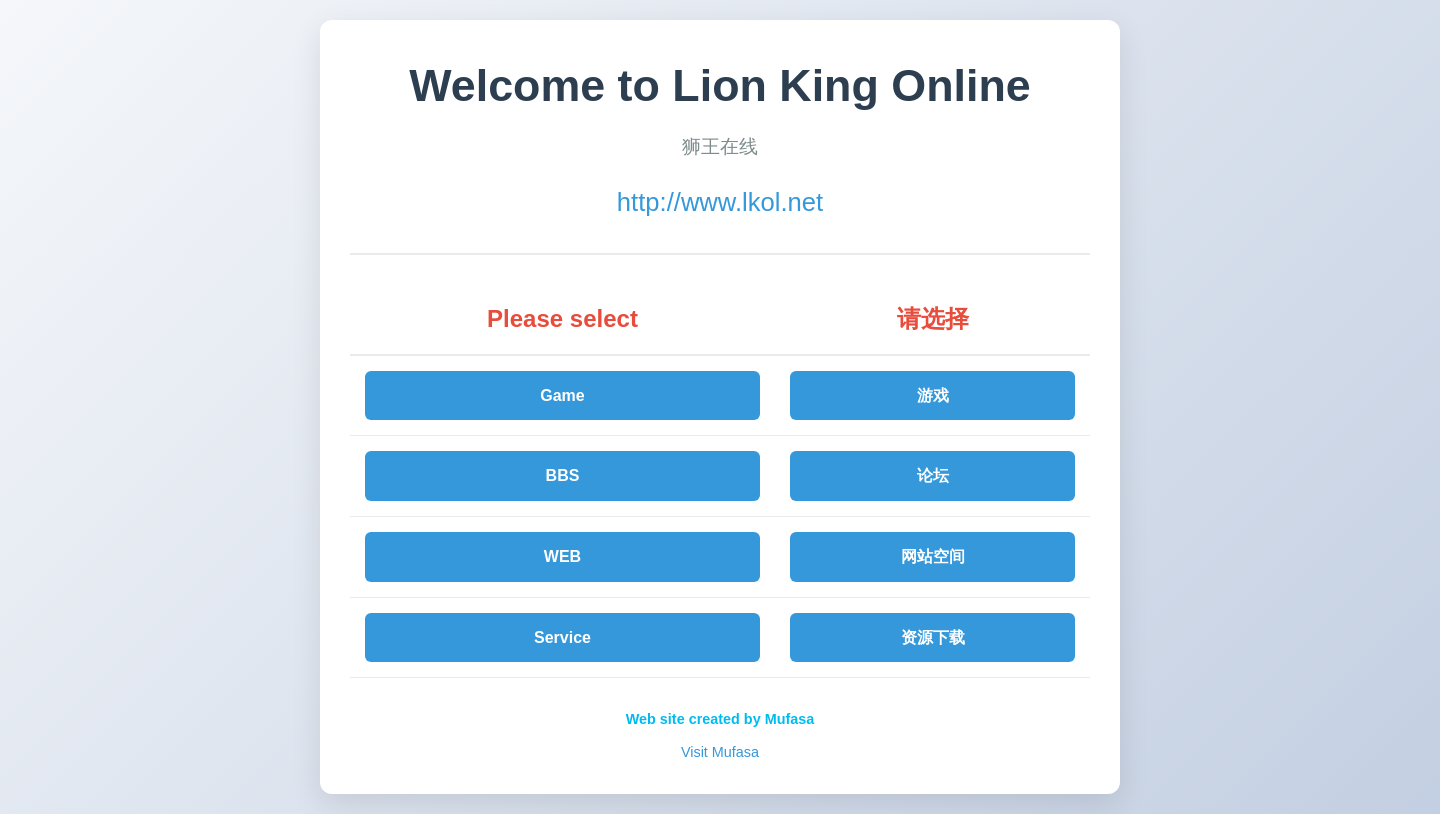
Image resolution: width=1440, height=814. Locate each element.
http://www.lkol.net (720, 202)
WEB (562, 556)
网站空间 (933, 556)
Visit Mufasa (720, 752)
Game (562, 395)
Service (562, 637)
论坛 (933, 475)
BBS (563, 475)
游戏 (933, 395)
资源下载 (933, 637)
